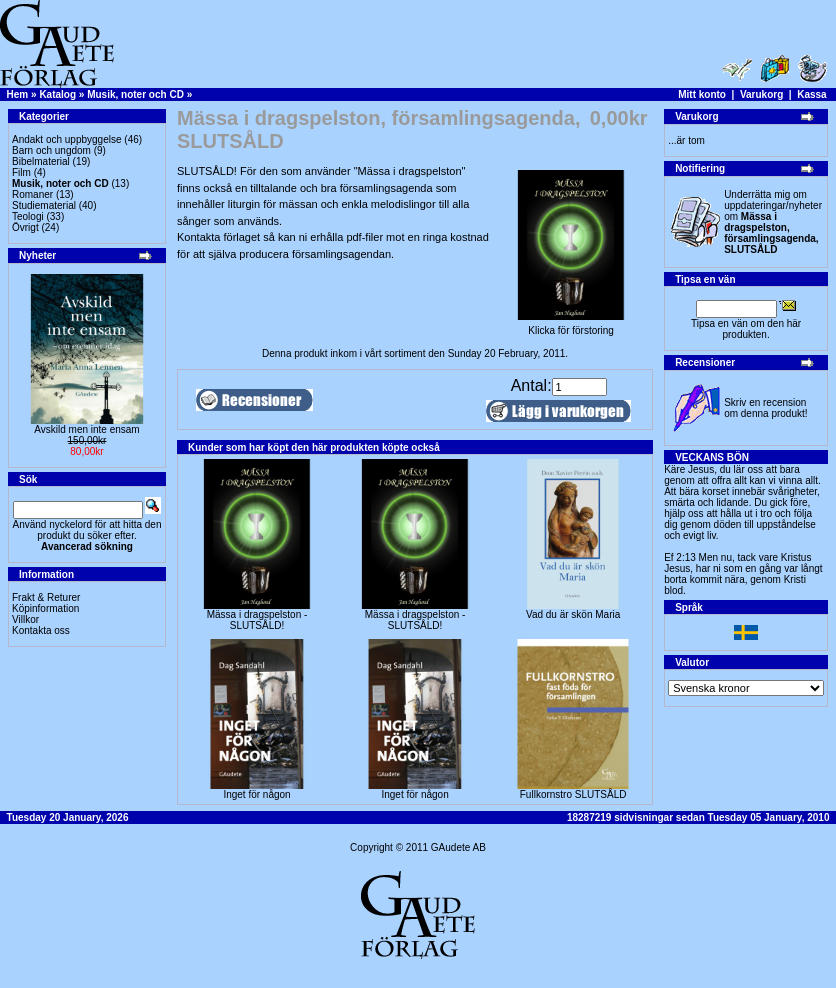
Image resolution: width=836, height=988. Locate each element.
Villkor (25, 619)
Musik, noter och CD (135, 94)
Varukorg (761, 94)
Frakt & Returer (46, 597)
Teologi (28, 216)
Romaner (32, 194)
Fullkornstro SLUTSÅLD (573, 794)
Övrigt (25, 227)
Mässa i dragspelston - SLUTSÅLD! (257, 620)
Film (21, 172)
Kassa (811, 94)
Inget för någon (256, 794)
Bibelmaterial (41, 161)
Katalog (57, 94)
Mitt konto (702, 94)
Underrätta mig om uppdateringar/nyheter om (773, 222)
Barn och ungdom (51, 150)
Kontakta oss (41, 630)
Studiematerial (44, 205)
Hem (18, 94)
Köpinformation (45, 608)
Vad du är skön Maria (573, 614)
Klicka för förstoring (571, 326)
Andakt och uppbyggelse (67, 139)
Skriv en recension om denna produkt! (765, 408)
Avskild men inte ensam (86, 429)
